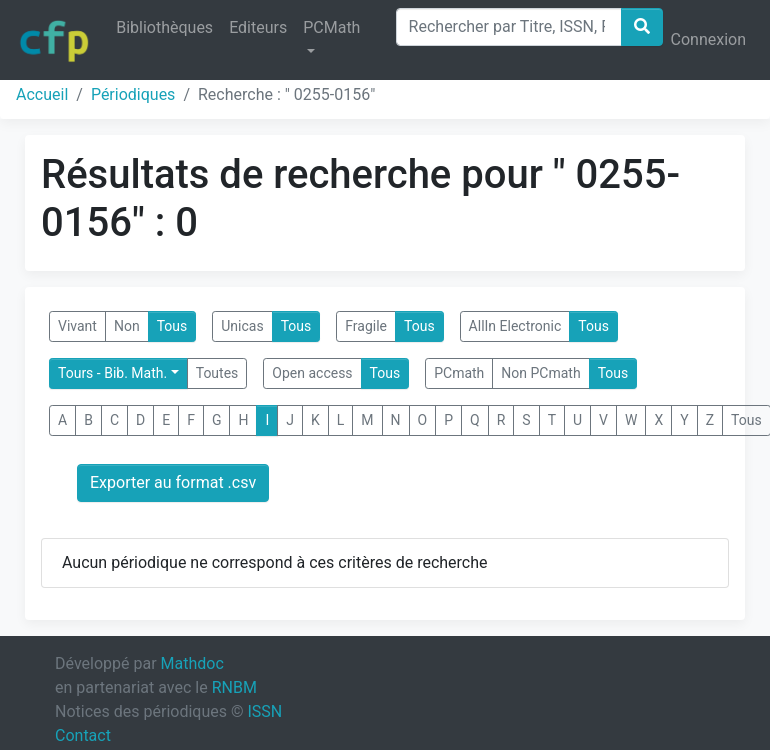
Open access (312, 373)
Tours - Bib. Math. (112, 373)
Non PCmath (540, 373)
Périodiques (133, 94)
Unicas (242, 326)
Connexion (708, 39)
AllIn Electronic (515, 326)
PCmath (459, 373)
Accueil (42, 94)
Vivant (77, 326)
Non (127, 326)
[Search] (509, 27)
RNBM (234, 687)
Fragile (366, 326)
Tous (172, 326)
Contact (83, 735)
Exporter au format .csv (173, 482)
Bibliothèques (164, 27)
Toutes (217, 373)
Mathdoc (192, 663)
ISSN (264, 711)
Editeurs (258, 27)
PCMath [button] (331, 27)
